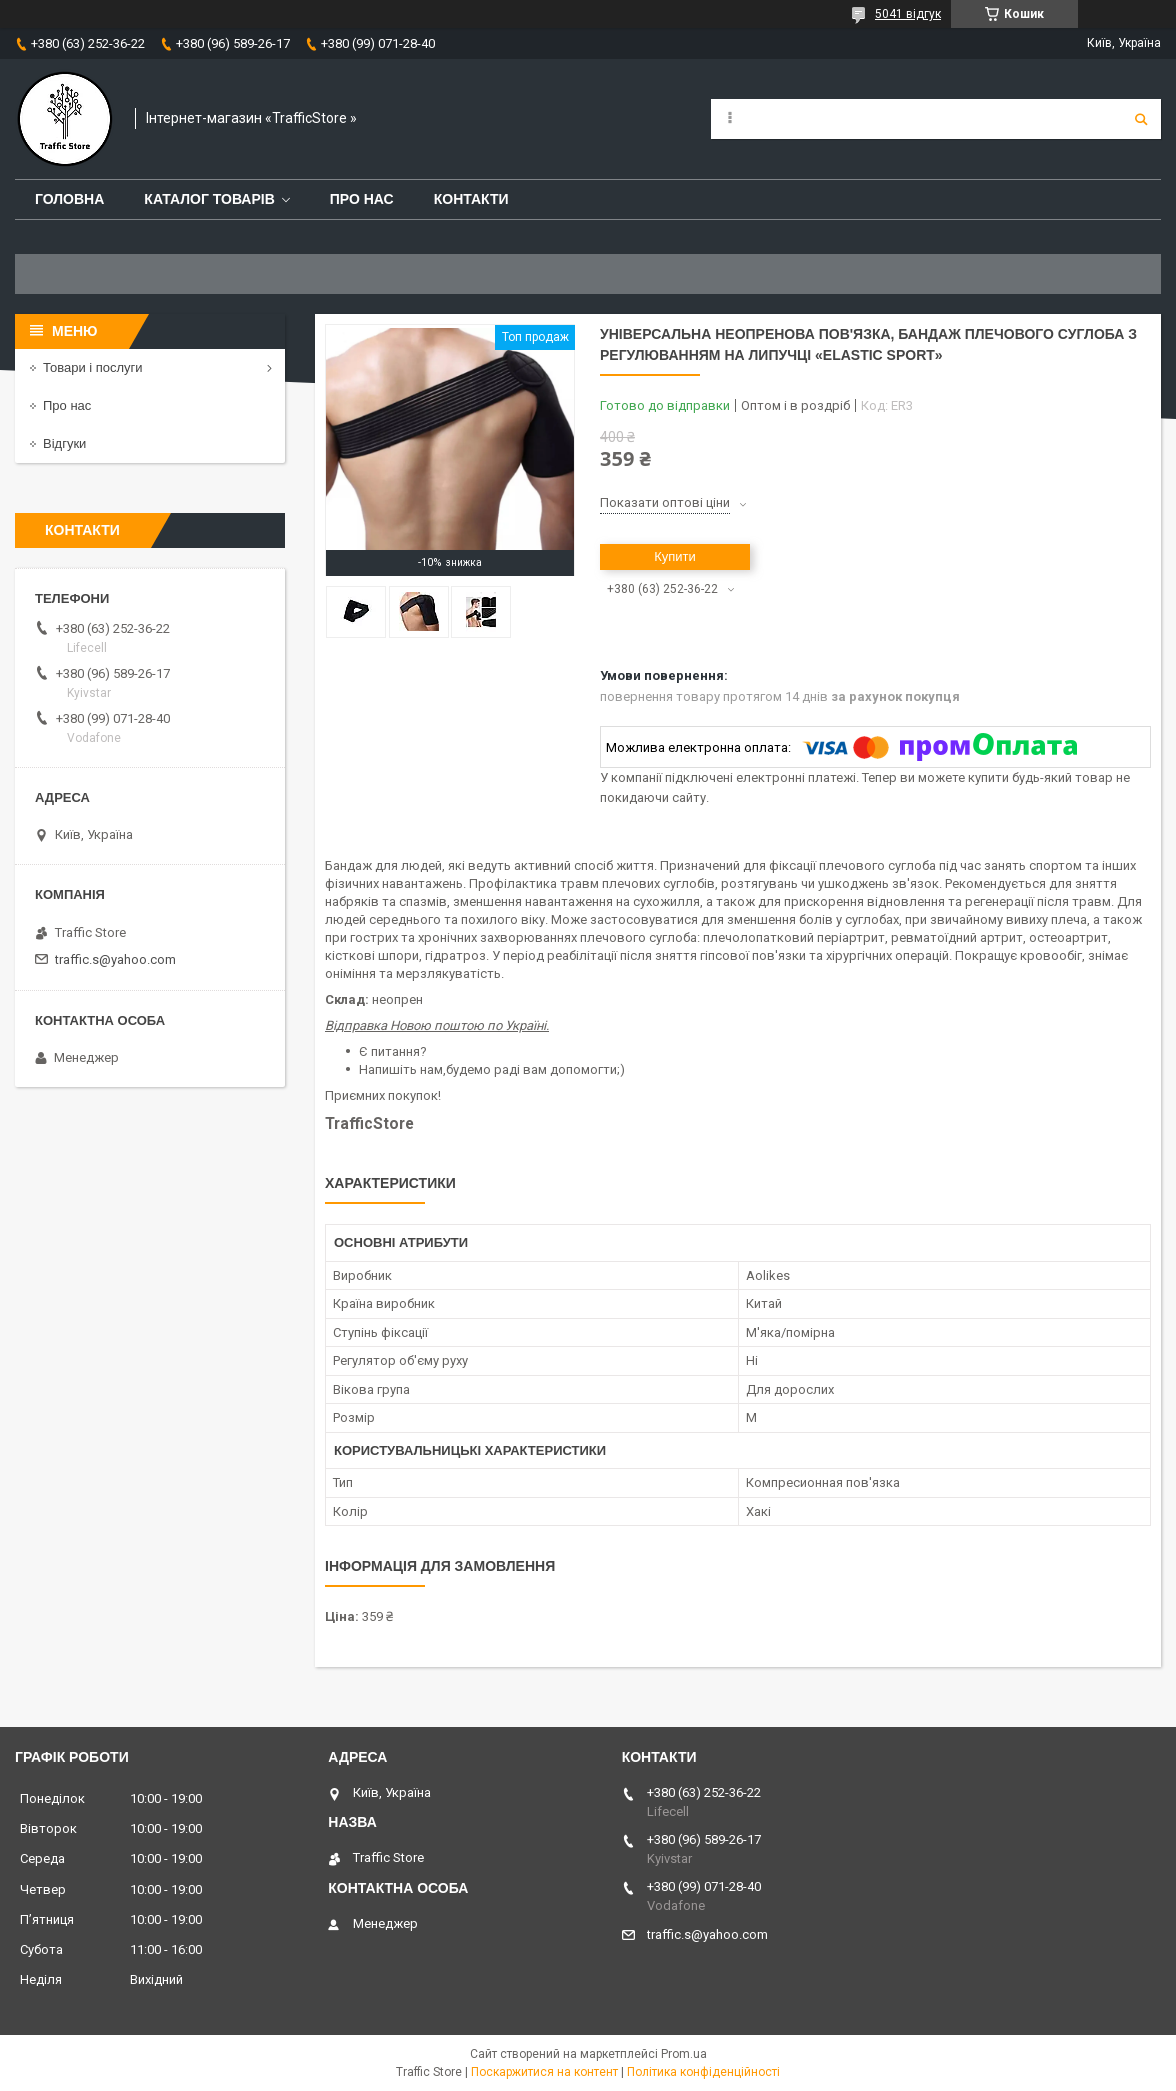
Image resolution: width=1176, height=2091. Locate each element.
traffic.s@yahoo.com (115, 959)
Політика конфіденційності (703, 2072)
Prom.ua (684, 2054)
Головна (69, 199)
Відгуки (64, 443)
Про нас (362, 199)
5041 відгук (908, 14)
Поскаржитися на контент (544, 2072)
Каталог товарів (209, 199)
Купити (675, 556)
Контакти (471, 199)
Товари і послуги (93, 367)
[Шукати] (1141, 119)
